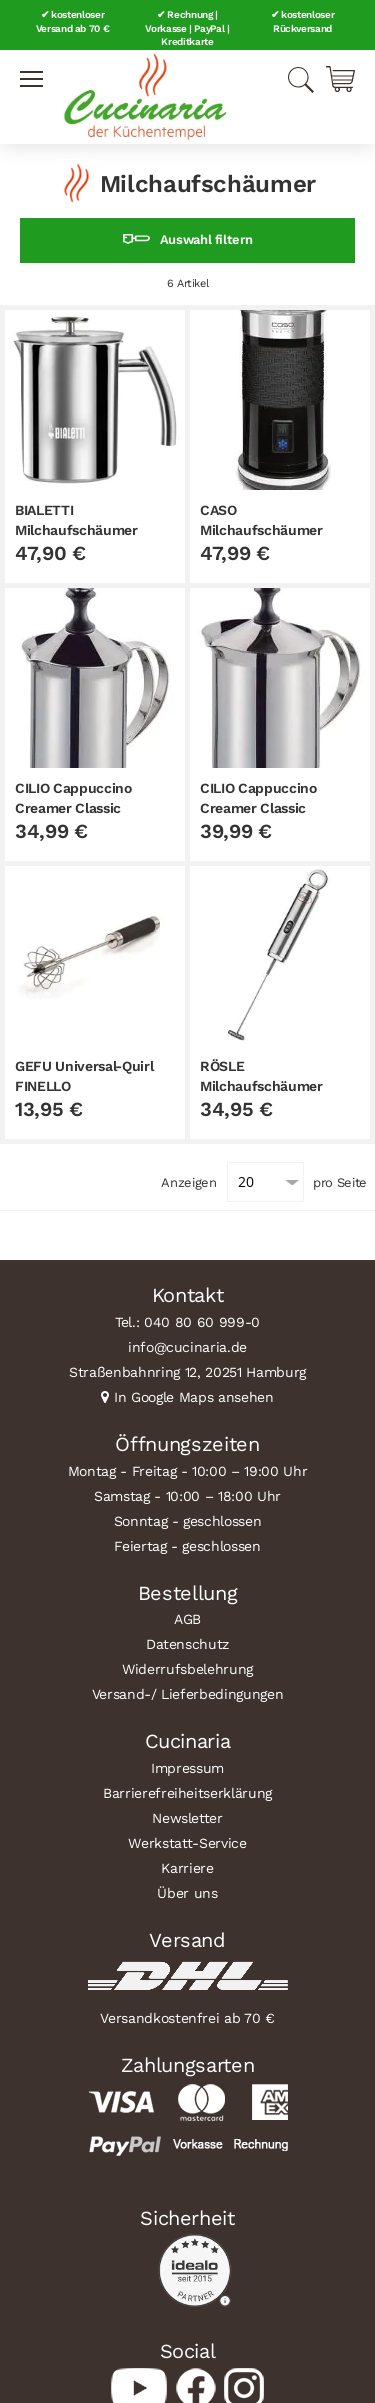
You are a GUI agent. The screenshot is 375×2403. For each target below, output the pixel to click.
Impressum (187, 1768)
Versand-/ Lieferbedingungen (188, 1694)
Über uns (187, 1893)
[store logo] (145, 97)
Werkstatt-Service (187, 1843)
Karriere (187, 1868)
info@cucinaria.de (187, 1347)
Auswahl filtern (206, 239)
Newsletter (187, 1818)
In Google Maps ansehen (194, 1397)
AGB (187, 1619)
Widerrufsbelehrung (187, 1669)
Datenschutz (187, 1644)
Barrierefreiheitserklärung (187, 1793)
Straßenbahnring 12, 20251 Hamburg (187, 1372)
